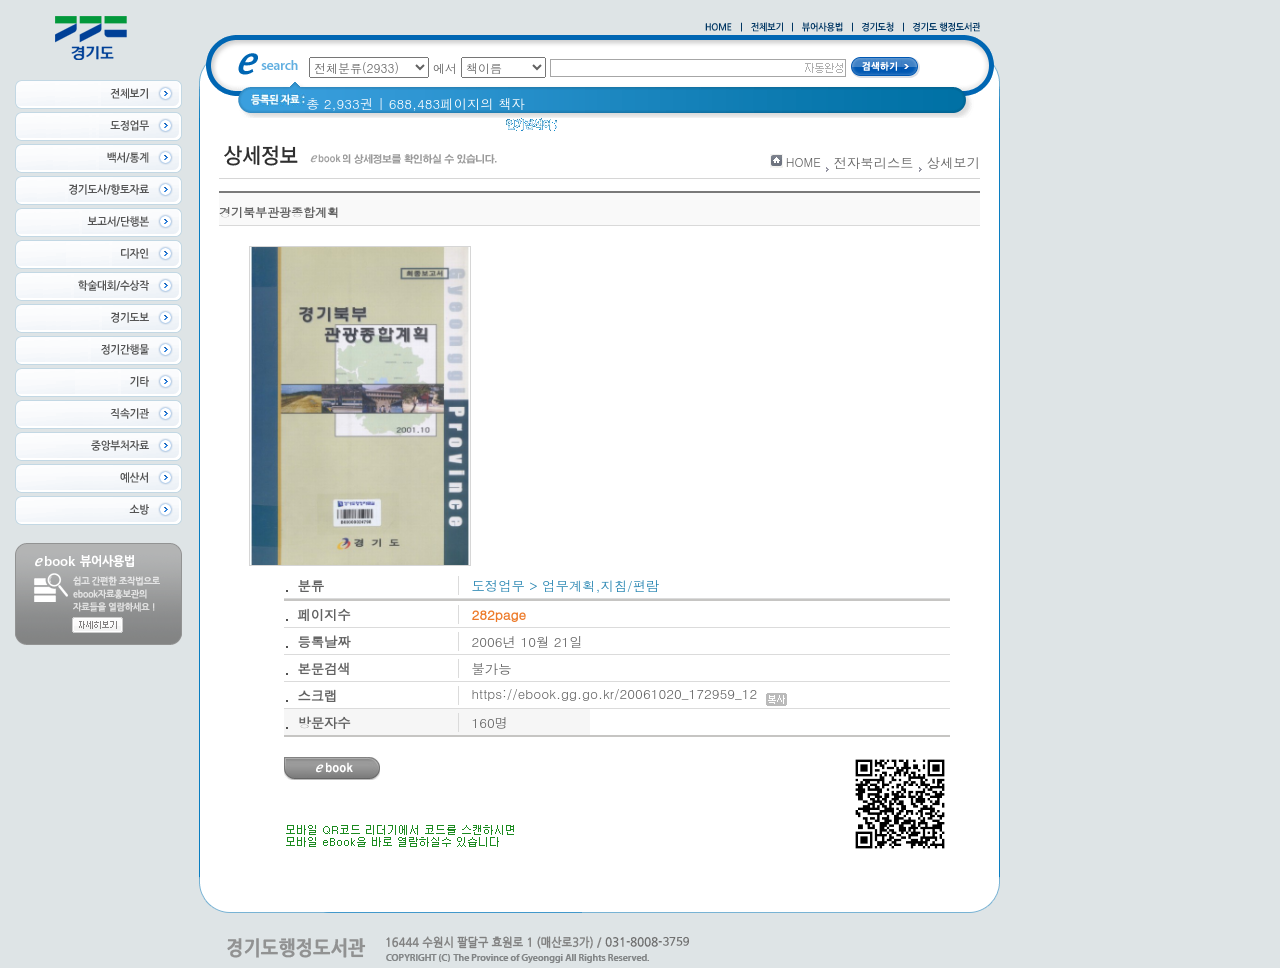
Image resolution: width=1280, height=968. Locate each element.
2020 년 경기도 (616, 129)
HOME (803, 161)
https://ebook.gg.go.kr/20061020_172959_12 (630, 693)
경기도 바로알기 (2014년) (757, 129)
